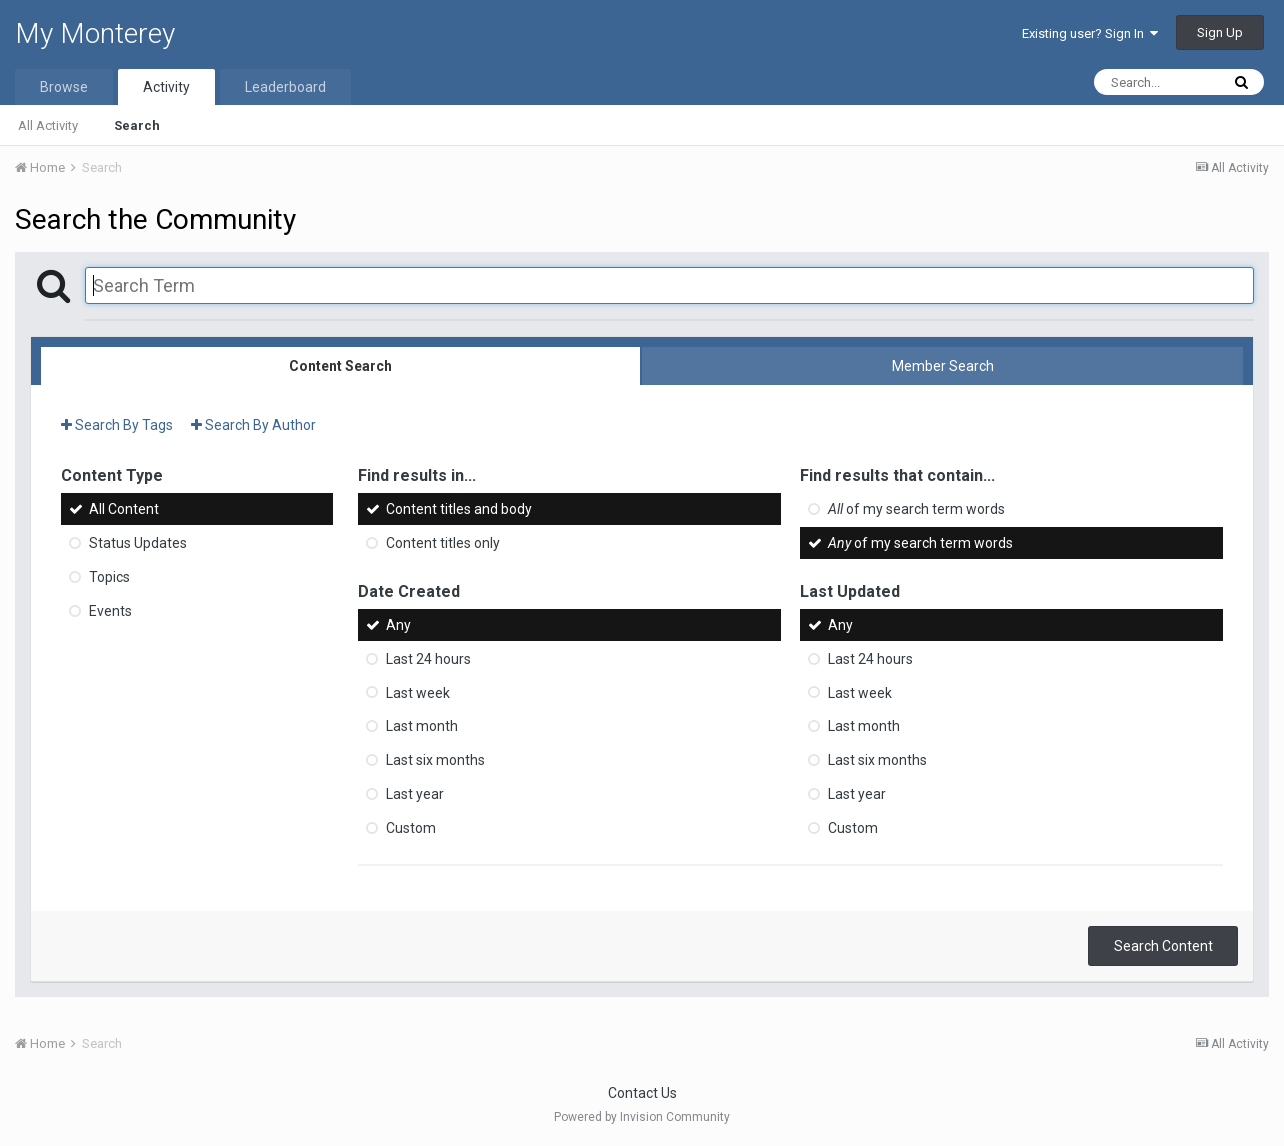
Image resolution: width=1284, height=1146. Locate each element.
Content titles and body (459, 509)
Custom (411, 828)
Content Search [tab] (340, 366)
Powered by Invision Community (642, 1117)
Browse (64, 87)
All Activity (48, 125)
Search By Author (253, 425)
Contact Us (642, 1093)
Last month (422, 726)
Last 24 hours (428, 659)
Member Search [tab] (943, 366)
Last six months (435, 760)
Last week (418, 692)
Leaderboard (285, 87)
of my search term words (916, 509)
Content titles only (443, 543)
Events (110, 611)
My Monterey (95, 33)
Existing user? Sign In (1090, 33)
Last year (415, 794)
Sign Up (1220, 32)
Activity (166, 87)
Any (398, 625)
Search (137, 125)
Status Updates (138, 543)
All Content (124, 509)
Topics (109, 577)
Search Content (1163, 946)
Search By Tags (117, 425)
